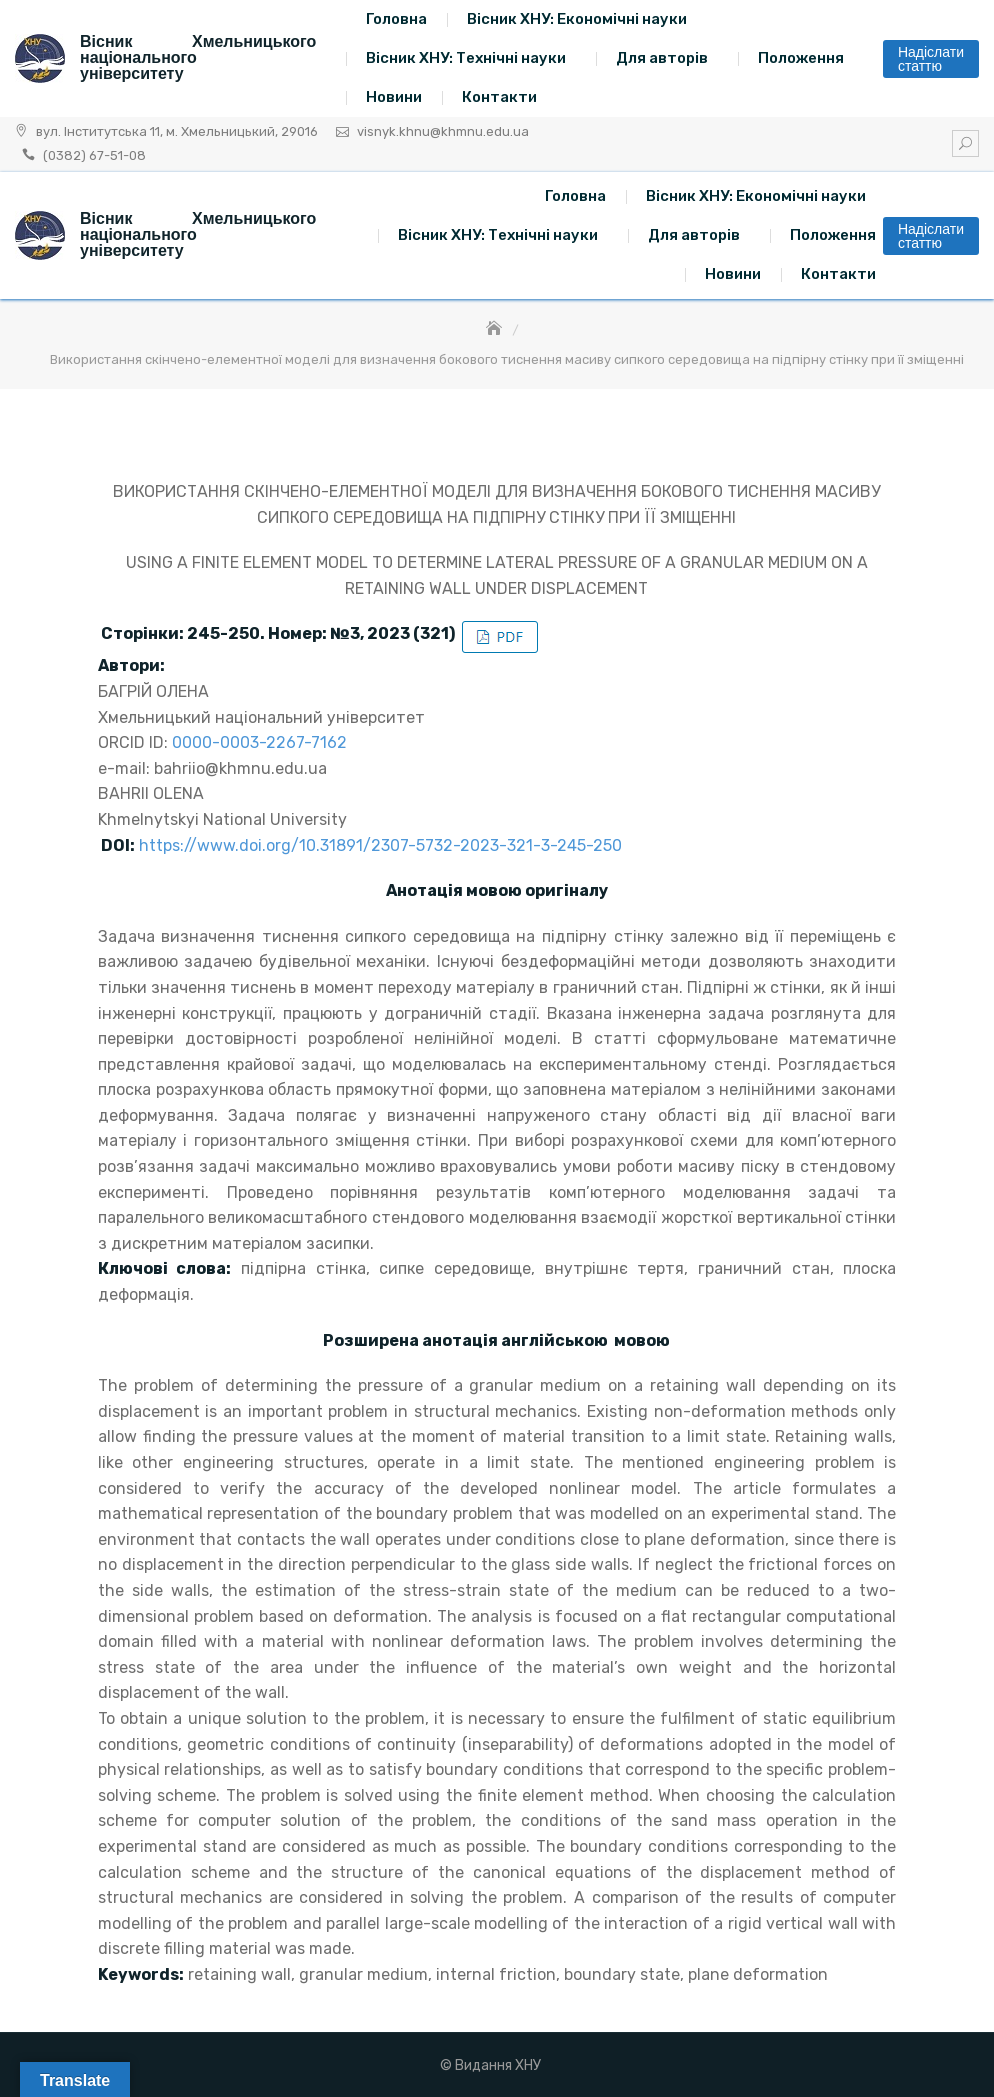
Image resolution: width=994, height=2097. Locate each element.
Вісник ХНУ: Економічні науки (577, 19)
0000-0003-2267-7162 (259, 742)
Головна (396, 19)
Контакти (499, 97)
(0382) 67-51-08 (94, 155)
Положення (801, 58)
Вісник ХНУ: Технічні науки (466, 58)
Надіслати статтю (931, 59)
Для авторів (662, 58)
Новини (394, 97)
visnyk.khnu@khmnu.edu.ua (443, 131)
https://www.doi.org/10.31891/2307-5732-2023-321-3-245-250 (380, 845)
